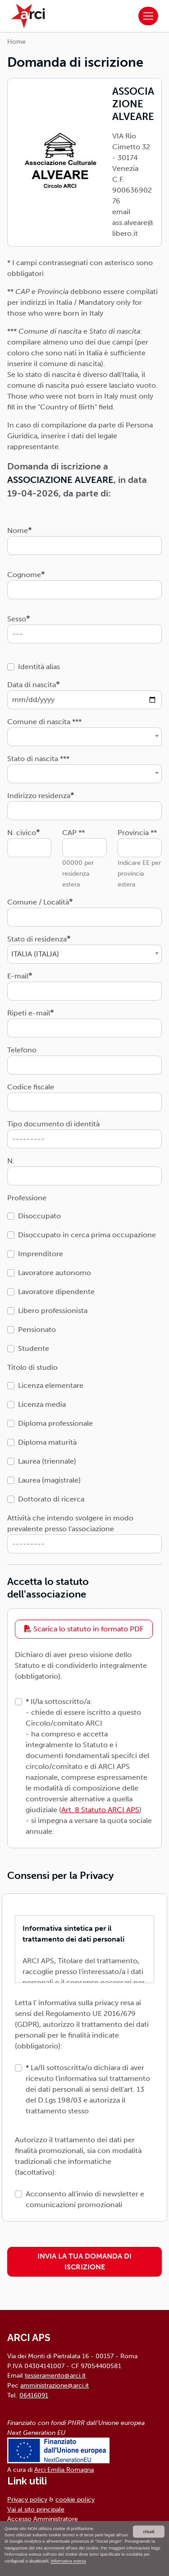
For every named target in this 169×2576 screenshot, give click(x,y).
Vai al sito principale (35, 2509)
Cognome (24, 574)
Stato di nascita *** (38, 758)
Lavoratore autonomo (54, 1272)
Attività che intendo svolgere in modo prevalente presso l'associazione (70, 1523)
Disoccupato (39, 1216)
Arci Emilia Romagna (64, 2470)
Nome (17, 530)
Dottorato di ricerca (51, 1499)
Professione (26, 1198)
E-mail (17, 976)
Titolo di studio (32, 1367)
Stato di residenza (37, 939)
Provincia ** (137, 832)
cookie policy (75, 2499)
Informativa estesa (68, 2560)
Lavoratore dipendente (56, 1291)
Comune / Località (38, 902)
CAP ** (73, 832)
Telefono (22, 1050)
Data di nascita (31, 684)
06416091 (33, 2395)
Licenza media (42, 1404)
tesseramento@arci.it (55, 2375)
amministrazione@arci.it (54, 2385)
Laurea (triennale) (47, 1461)
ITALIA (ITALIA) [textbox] (35, 954)
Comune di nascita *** (44, 721)
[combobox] (84, 736)
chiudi (148, 2531)
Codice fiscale (30, 1087)
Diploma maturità (47, 1442)
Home (16, 42)
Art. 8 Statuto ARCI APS (100, 1809)
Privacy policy (27, 2499)
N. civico (21, 832)
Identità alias (39, 666)
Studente (33, 1348)
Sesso (16, 619)
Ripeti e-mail (28, 1013)
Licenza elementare (50, 1385)
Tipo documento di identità (53, 1124)
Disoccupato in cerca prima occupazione (87, 1235)
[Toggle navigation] (148, 16)
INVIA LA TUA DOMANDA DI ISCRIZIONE (84, 2261)
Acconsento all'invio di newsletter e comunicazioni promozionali (85, 2199)
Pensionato (37, 1329)
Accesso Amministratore (42, 2519)
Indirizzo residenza (38, 795)
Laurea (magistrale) (49, 1480)
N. (10, 1161)
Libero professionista (52, 1310)
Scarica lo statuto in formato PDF (83, 1629)
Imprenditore (40, 1253)
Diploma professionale (55, 1423)
